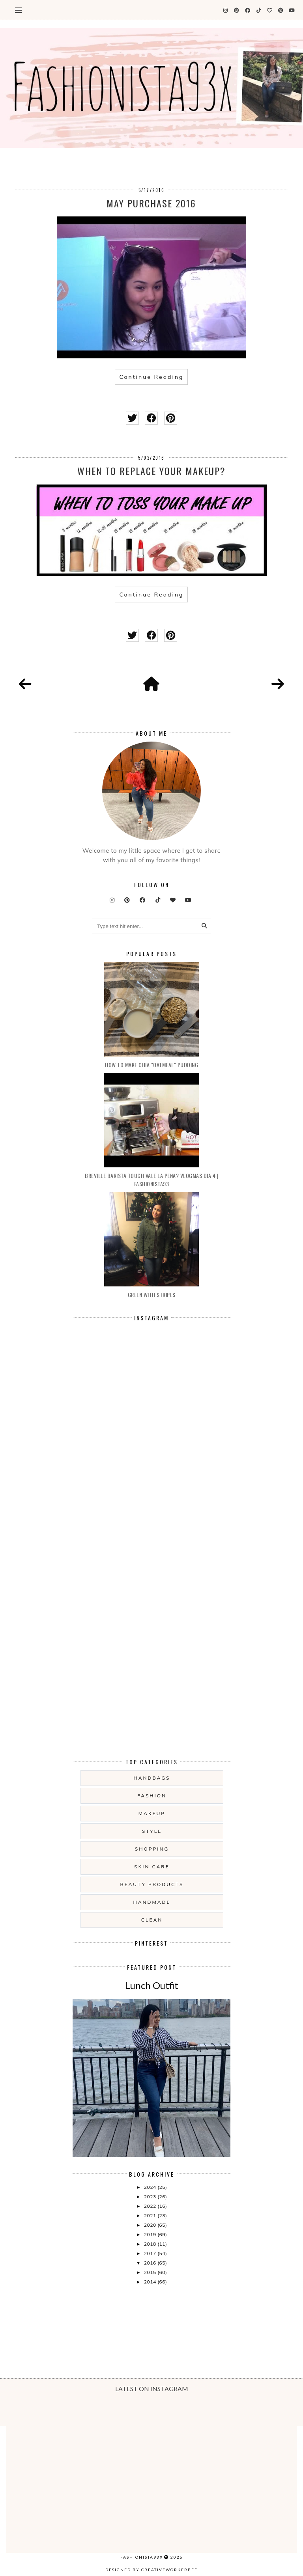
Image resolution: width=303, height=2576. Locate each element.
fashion (151, 1796)
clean (152, 1920)
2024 (150, 2187)
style (152, 1831)
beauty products (152, 1884)
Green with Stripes (152, 1294)
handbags (152, 1778)
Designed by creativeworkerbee (151, 2569)
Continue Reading (151, 376)
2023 (150, 2196)
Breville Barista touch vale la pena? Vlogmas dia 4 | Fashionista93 (151, 1179)
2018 (150, 2244)
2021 (150, 2215)
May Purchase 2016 (151, 203)
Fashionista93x (141, 2557)
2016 (150, 2263)
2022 (150, 2206)
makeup (151, 1813)
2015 (150, 2272)
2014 (150, 2282)
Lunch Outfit (151, 1985)
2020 (150, 2225)
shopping (152, 1849)
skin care (151, 1867)
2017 (150, 2253)
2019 (150, 2234)
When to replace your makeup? (151, 471)
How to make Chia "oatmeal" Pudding (151, 1065)
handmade (151, 1902)
